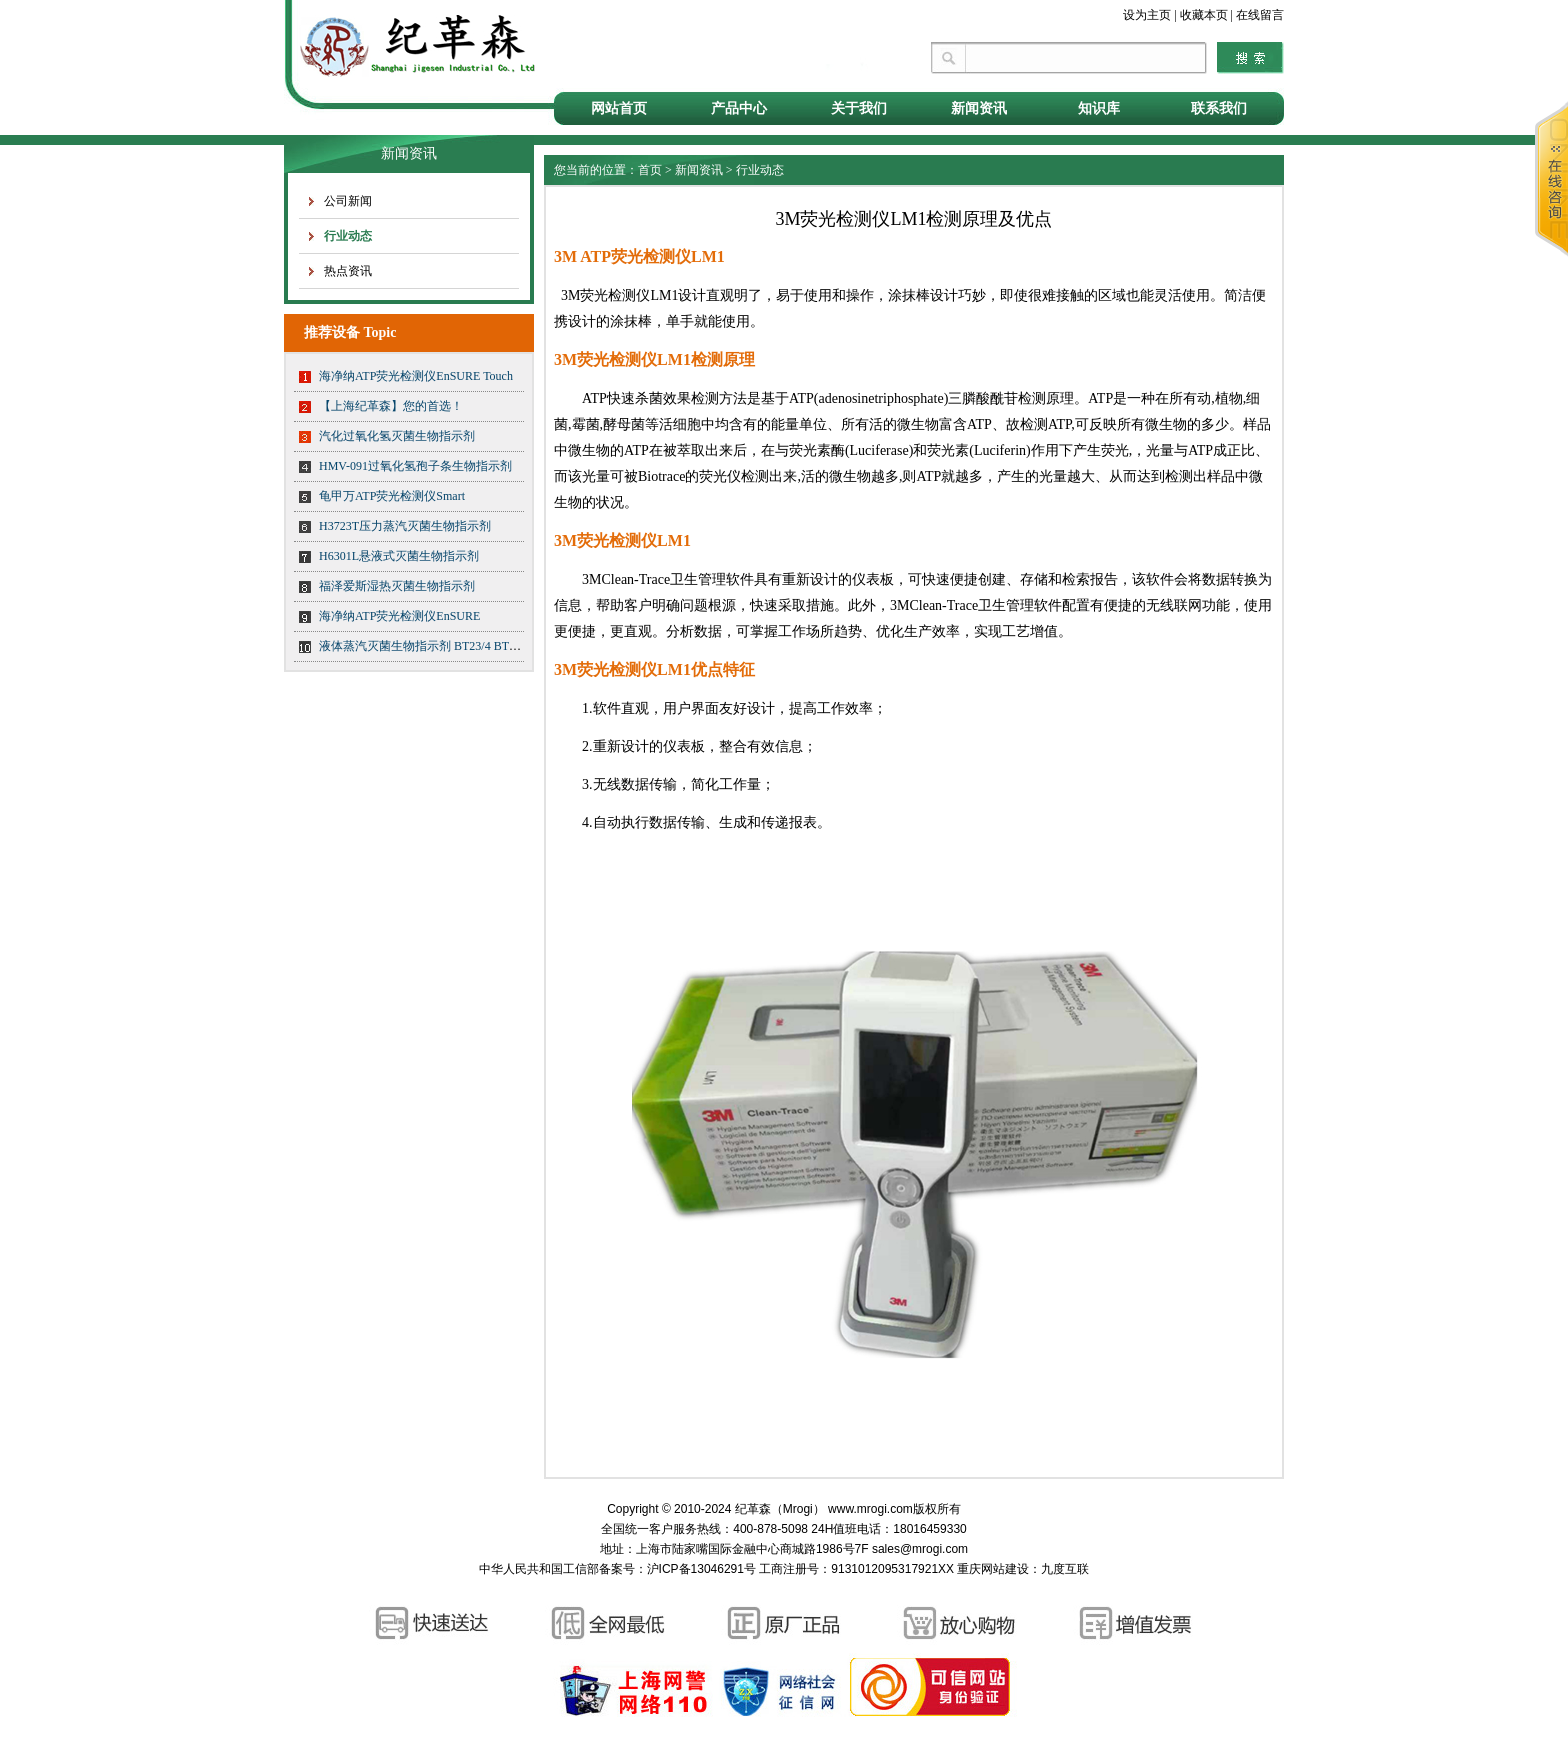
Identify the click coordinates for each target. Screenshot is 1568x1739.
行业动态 (348, 236)
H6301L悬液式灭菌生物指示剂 (399, 556)
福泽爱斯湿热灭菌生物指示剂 (397, 586)
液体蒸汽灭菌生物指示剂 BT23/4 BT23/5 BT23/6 (444, 646)
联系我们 (1219, 108)
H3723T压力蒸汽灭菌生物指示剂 (405, 526)
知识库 (1099, 108)
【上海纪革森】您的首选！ (391, 406)
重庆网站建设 (993, 1569)
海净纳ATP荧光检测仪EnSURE (399, 616)
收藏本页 (1204, 15)
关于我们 (859, 108)
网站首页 (619, 108)
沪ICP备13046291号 (701, 1569)
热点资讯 (348, 271)
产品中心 (739, 108)
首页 (650, 170)
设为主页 (1147, 15)
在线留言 (1260, 15)
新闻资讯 (979, 108)
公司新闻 (348, 201)
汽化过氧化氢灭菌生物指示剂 (397, 436)
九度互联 (1065, 1569)
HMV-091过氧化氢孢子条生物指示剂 (415, 466)
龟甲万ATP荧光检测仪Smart (392, 496)
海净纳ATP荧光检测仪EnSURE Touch (416, 376)
